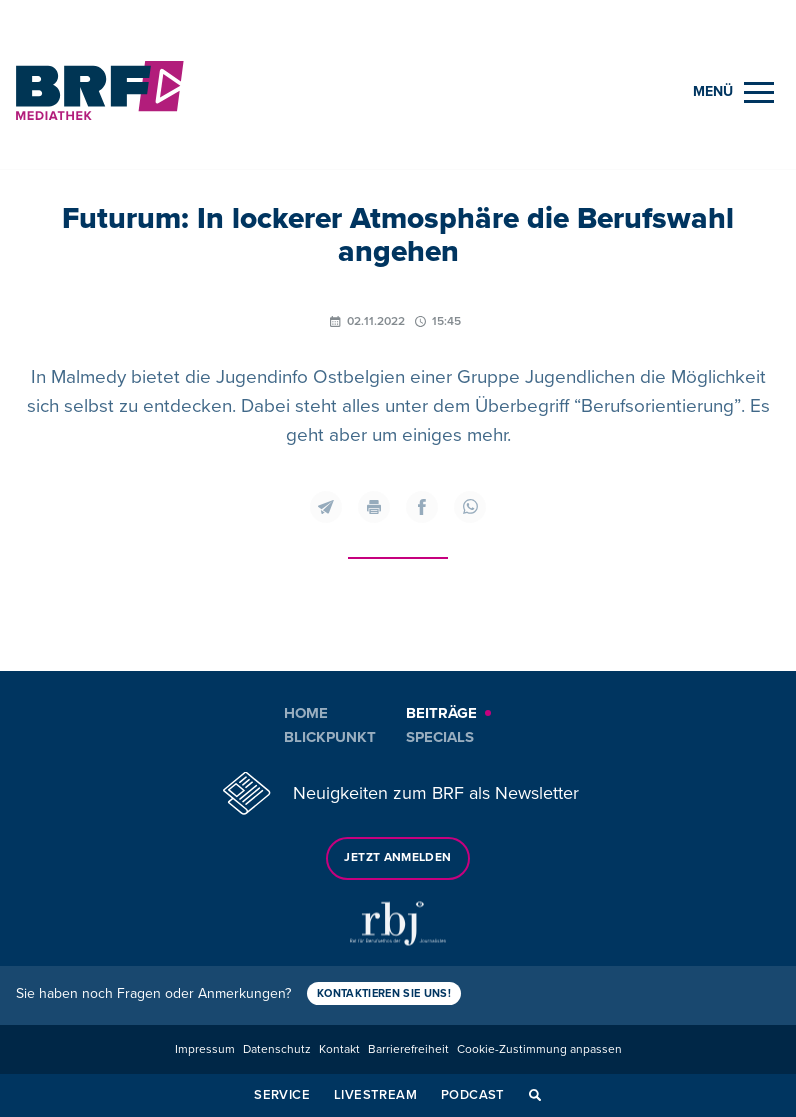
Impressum (205, 1049)
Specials (440, 737)
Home (306, 713)
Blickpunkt (330, 737)
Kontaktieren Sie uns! (384, 993)
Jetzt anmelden (397, 857)
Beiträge (441, 713)
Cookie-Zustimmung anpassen (539, 1049)
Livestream (375, 1095)
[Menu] (733, 92)
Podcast (473, 1095)
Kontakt (339, 1049)
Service (282, 1095)
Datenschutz (277, 1049)
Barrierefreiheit (408, 1049)
